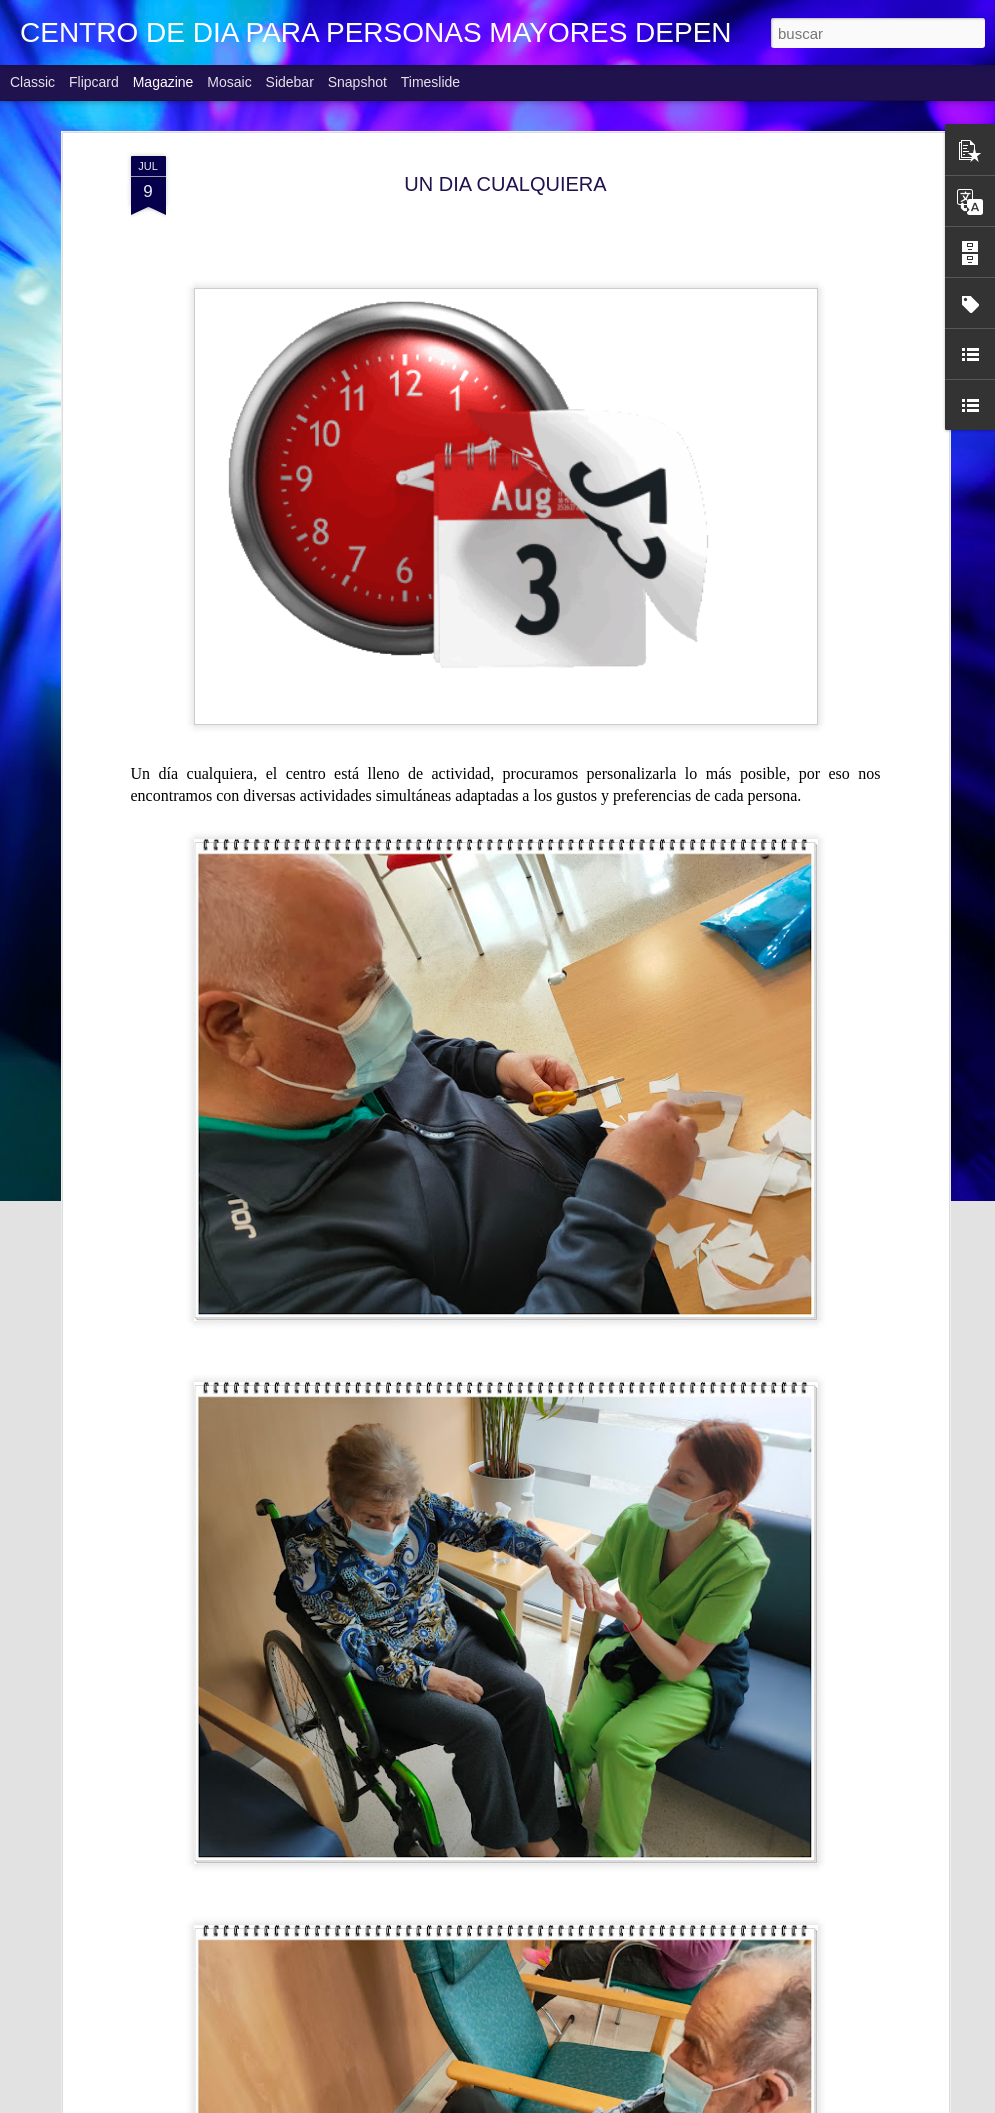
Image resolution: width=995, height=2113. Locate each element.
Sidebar (290, 82)
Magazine (163, 82)
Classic (32, 82)
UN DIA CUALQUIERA (505, 184)
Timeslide (430, 82)
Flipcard (94, 82)
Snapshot (357, 82)
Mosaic (229, 82)
